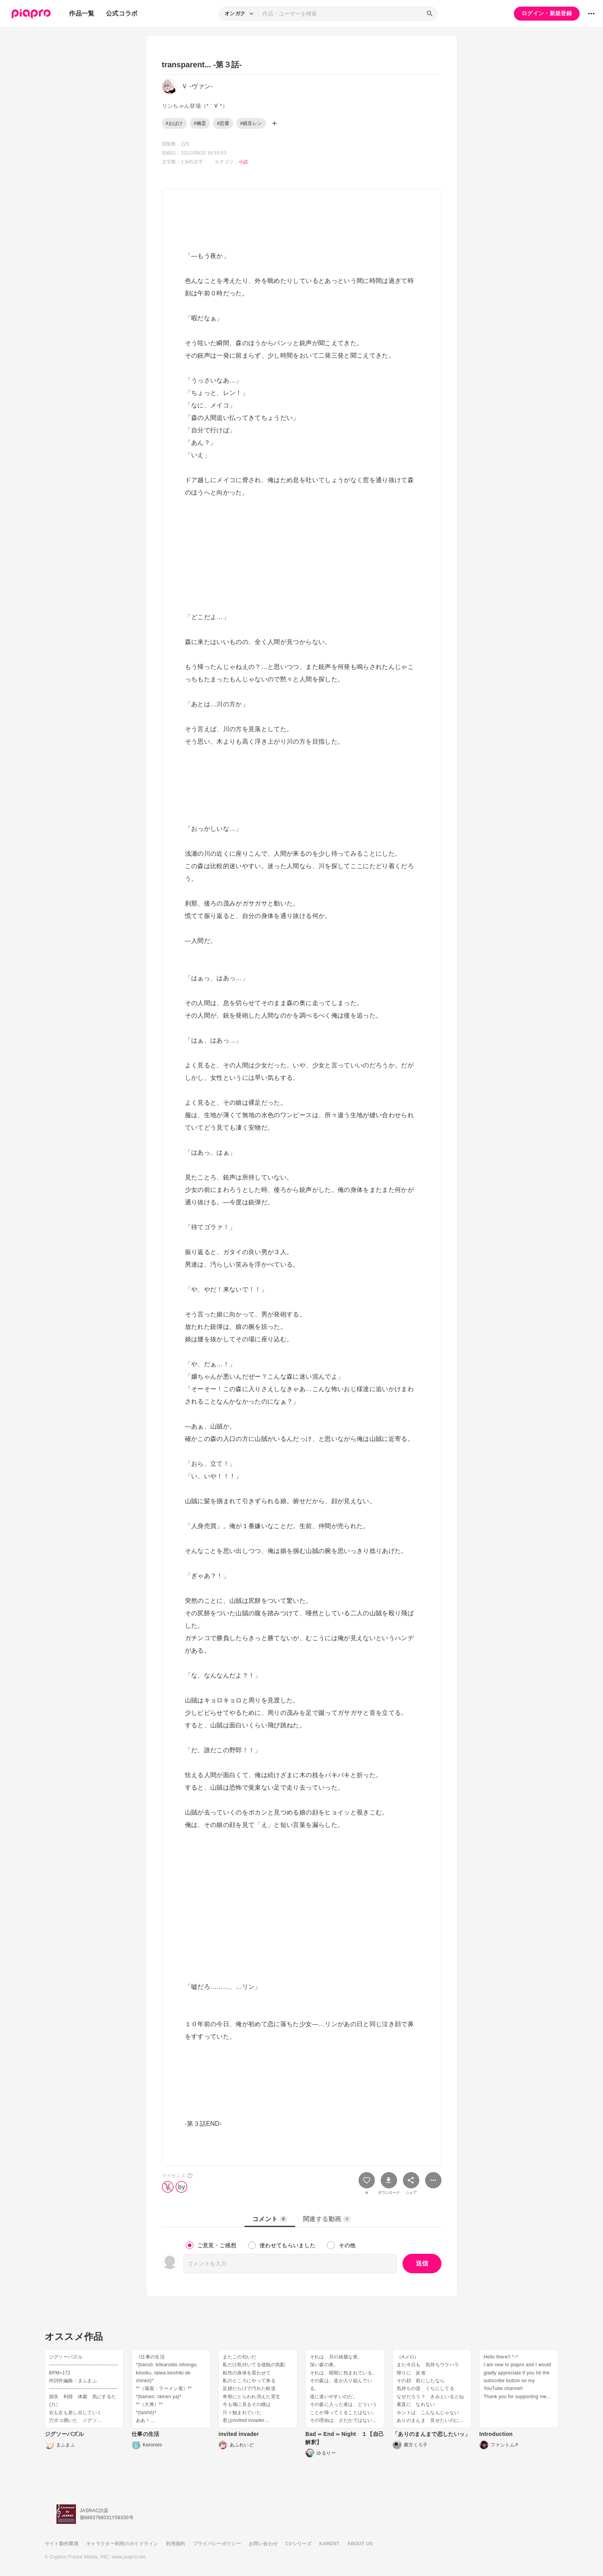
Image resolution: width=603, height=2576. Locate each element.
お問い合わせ (263, 2543)
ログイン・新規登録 (547, 13)
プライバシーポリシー (217, 2543)
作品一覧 (81, 13)
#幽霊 (200, 123)
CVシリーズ (298, 2543)
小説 (243, 162)
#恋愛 (223, 123)
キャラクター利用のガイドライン (122, 2543)
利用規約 (175, 2543)
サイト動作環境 (61, 2543)
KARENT (329, 2543)
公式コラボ (122, 13)
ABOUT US (360, 2543)
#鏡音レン (251, 123)
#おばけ (174, 123)
